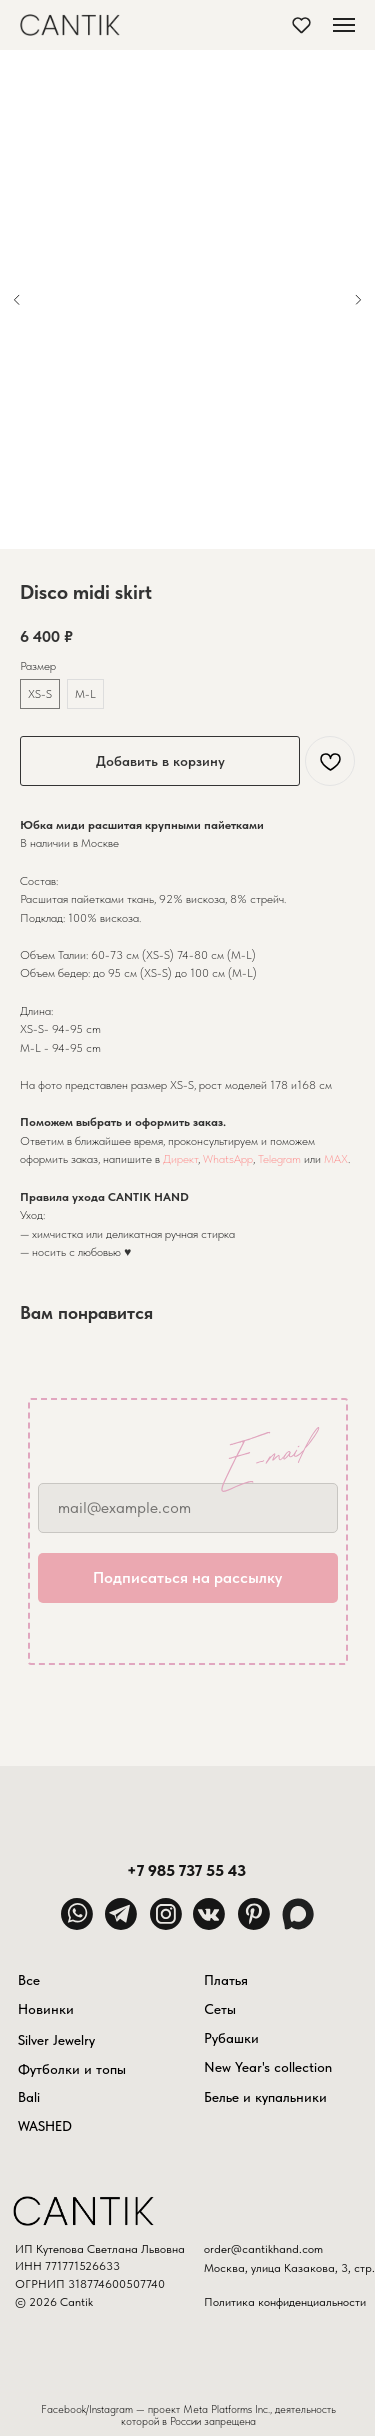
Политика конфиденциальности (285, 2302)
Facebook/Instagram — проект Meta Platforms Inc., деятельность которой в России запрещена (188, 2416)
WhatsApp (228, 1159)
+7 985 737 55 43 (186, 1870)
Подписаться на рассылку (187, 1577)
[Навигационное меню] (344, 25)
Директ (180, 1159)
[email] (188, 1508)
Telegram (279, 1159)
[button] (301, 24)
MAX (336, 1159)
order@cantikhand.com (263, 2249)
